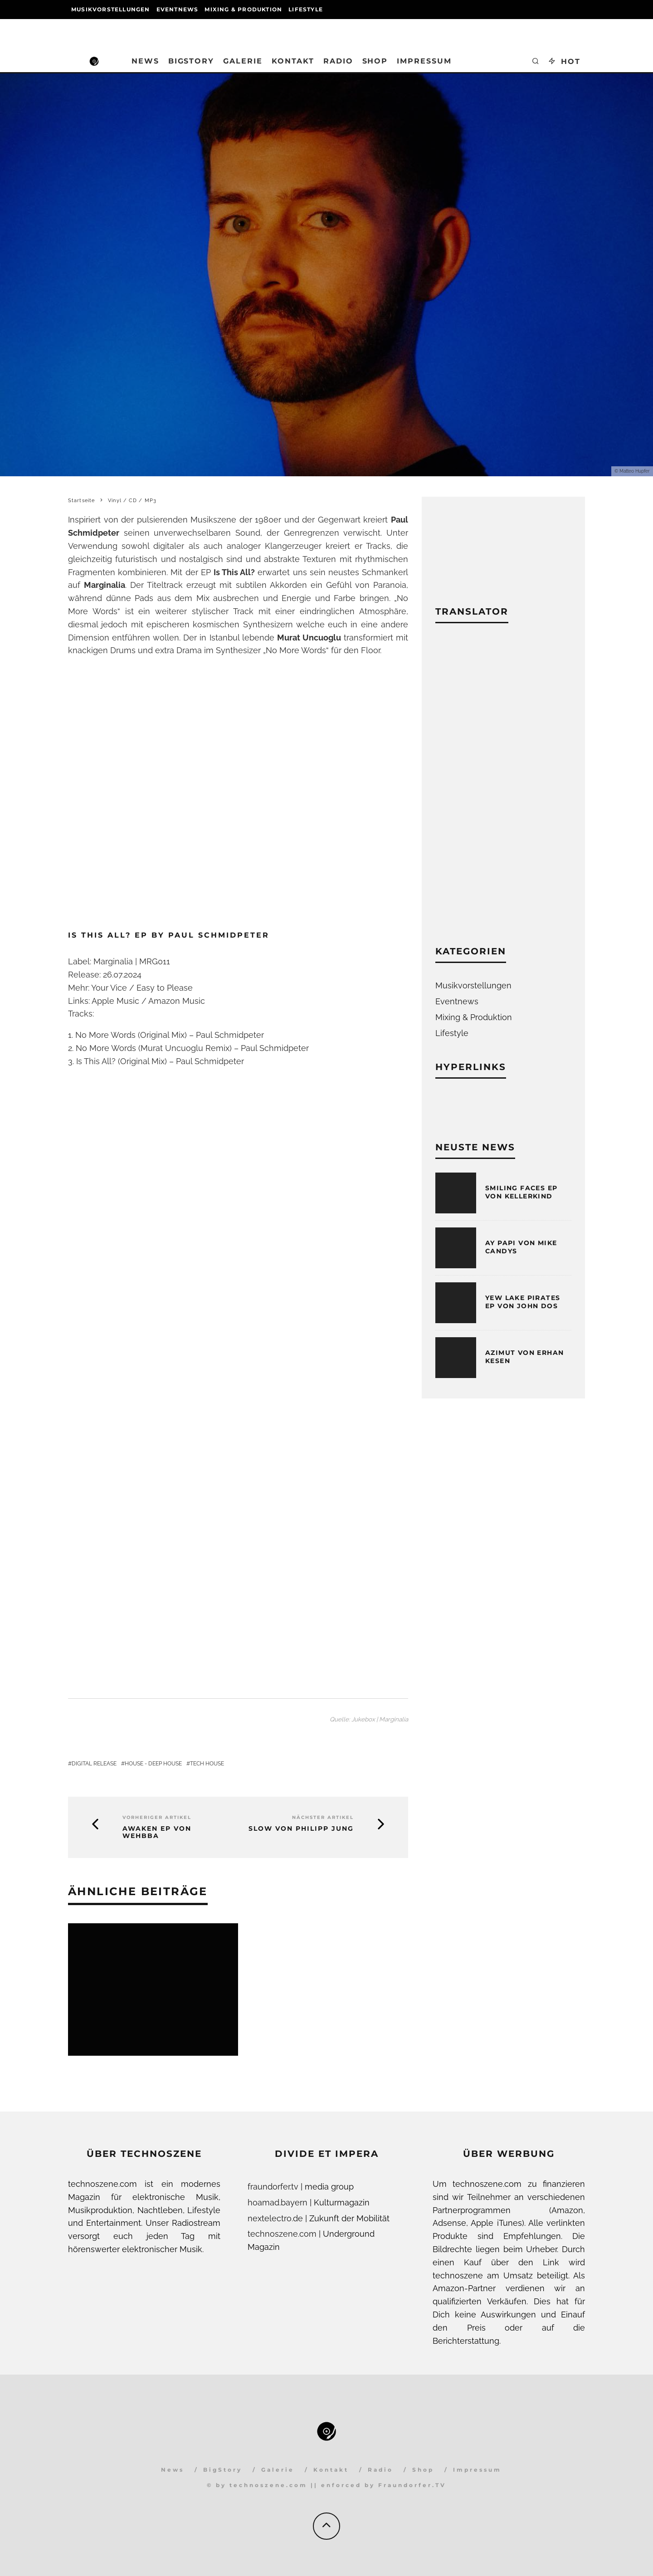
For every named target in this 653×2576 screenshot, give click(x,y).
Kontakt (293, 61)
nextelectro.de (275, 2218)
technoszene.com (282, 2234)
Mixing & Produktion (243, 9)
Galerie (242, 61)
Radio (338, 61)
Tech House (207, 1763)
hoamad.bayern (277, 2202)
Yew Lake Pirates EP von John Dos (522, 1302)
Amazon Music (176, 1001)
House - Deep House (153, 1763)
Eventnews (177, 9)
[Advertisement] (503, 791)
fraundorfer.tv (273, 2186)
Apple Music (115, 1001)
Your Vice (109, 987)
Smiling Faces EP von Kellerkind (521, 1192)
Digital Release (94, 1763)
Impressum (424, 61)
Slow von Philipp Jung (301, 1829)
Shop (375, 61)
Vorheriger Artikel (156, 1817)
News (145, 61)
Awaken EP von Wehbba (156, 1832)
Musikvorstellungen (110, 9)
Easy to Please (164, 987)
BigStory (191, 61)
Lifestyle (305, 9)
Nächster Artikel (323, 1817)
